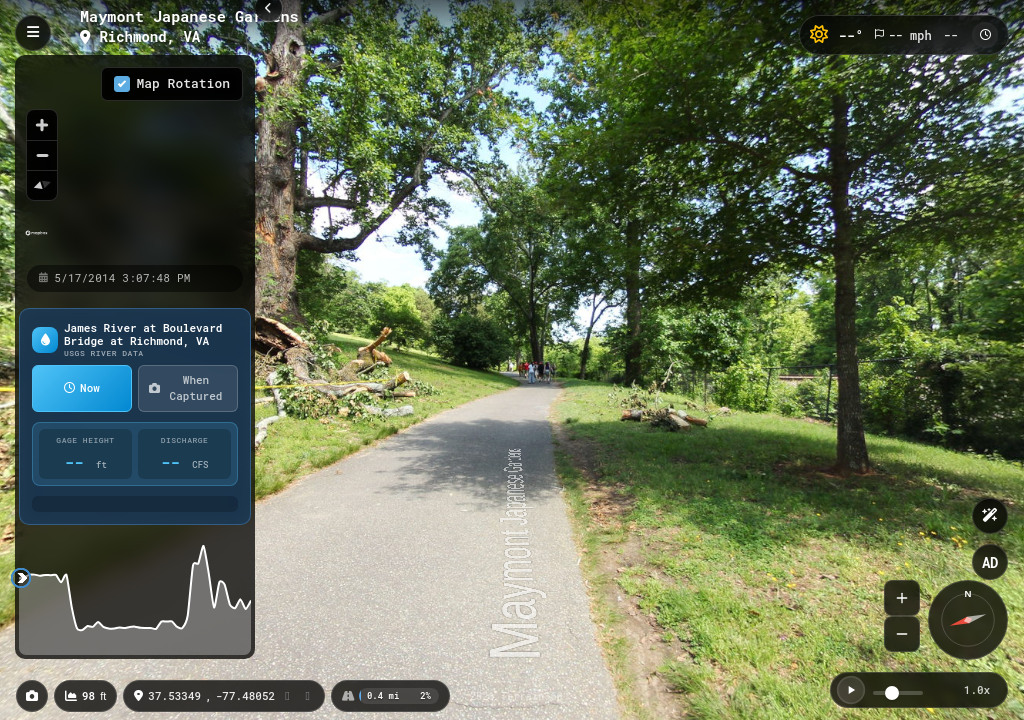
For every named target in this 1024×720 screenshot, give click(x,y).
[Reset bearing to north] (42, 185)
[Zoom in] (42, 125)
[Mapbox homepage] (36, 241)
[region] (135, 159)
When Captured (185, 388)
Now (82, 387)
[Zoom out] (42, 155)
